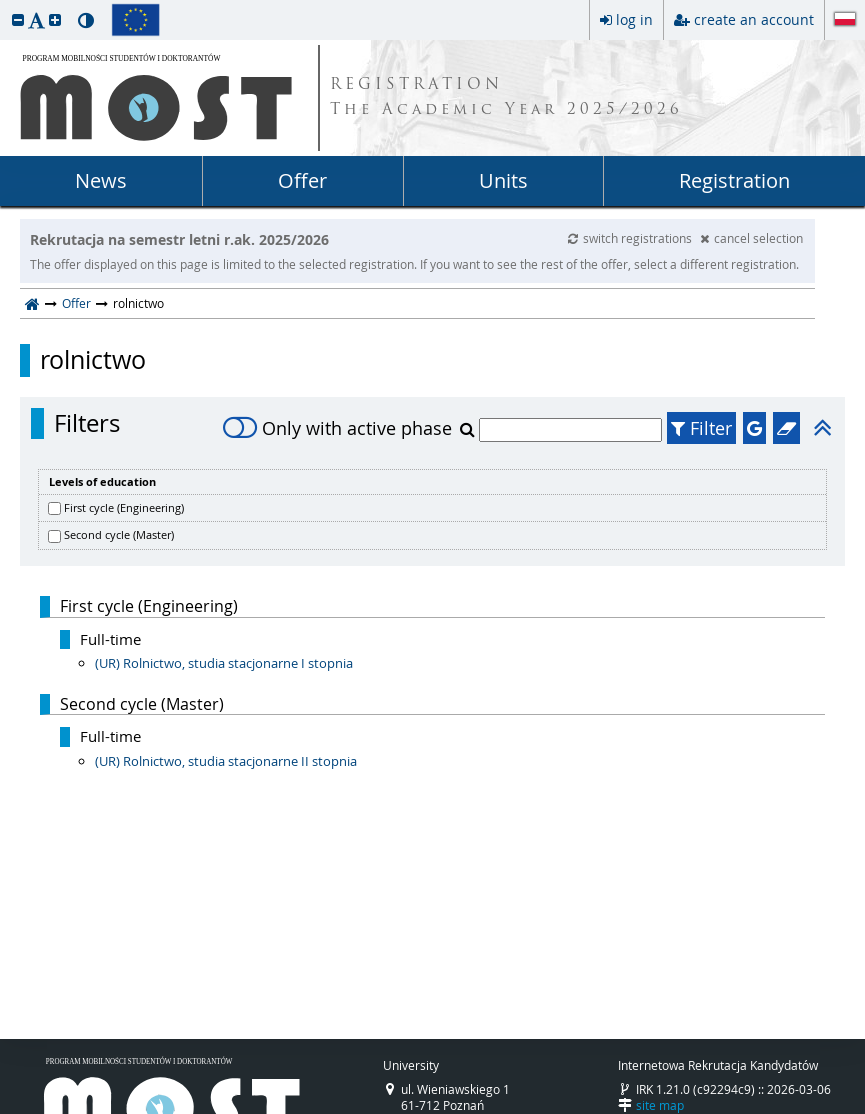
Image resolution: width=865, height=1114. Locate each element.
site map (660, 1105)
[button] (18, 19)
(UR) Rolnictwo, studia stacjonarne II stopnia (226, 761)
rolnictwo (93, 360)
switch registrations (631, 238)
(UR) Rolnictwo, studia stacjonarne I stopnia (224, 663)
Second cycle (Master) (119, 534)
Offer (302, 180)
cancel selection (751, 238)
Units (503, 180)
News (101, 180)
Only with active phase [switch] (337, 428)
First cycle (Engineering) (124, 507)
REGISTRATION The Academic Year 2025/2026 (506, 98)
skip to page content (5, 5)
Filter (701, 428)
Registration (734, 180)
